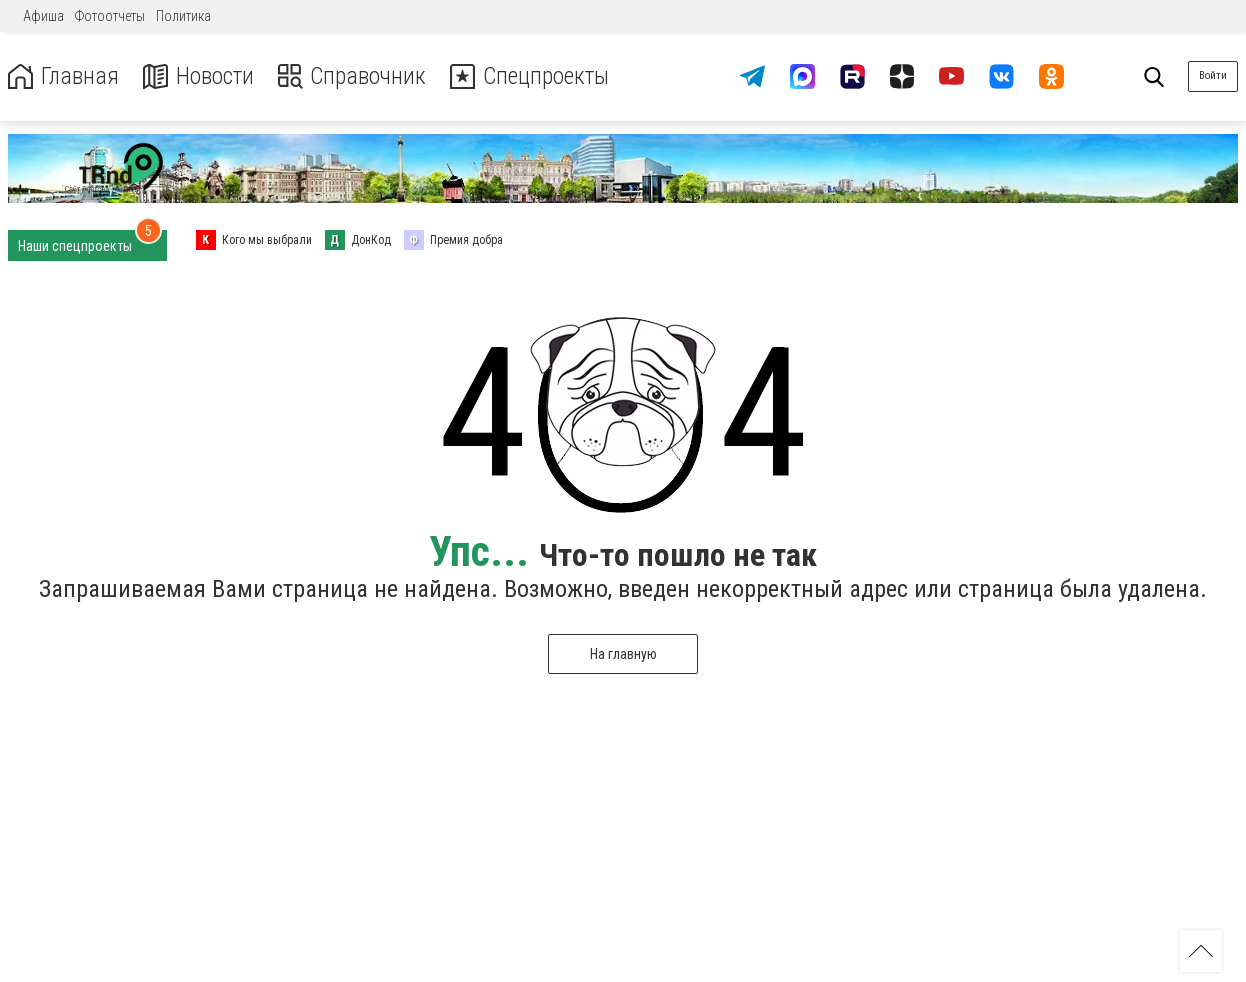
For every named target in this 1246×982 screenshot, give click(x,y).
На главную (623, 654)
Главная (63, 76)
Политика (183, 16)
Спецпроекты (534, 76)
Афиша (43, 16)
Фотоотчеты (110, 16)
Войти (1213, 75)
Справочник (353, 76)
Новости (198, 76)
